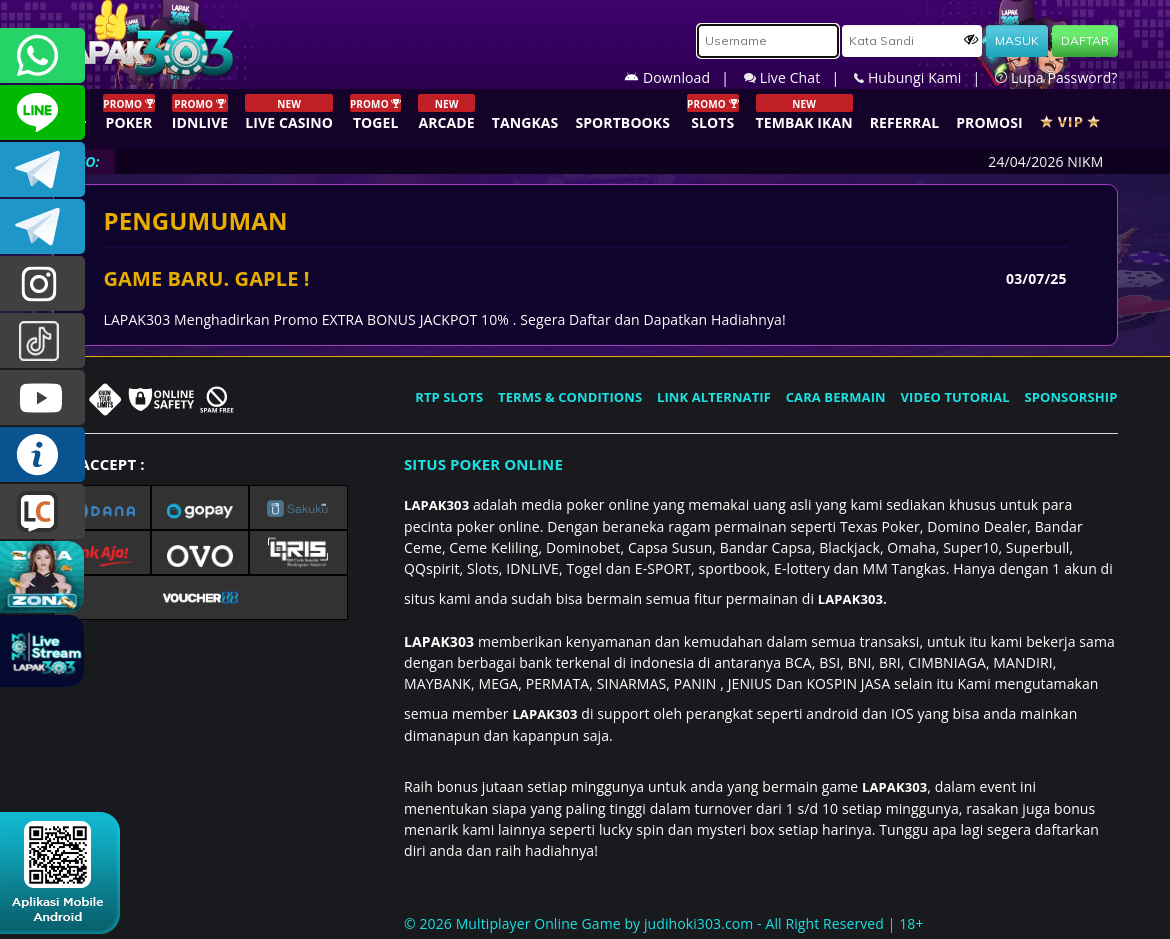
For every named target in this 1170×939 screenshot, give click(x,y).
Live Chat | (799, 77)
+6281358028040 (42, 55)
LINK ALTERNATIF (714, 397)
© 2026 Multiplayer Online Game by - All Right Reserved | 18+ (664, 923)
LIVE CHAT (42, 511)
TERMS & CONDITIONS (570, 397)
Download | (684, 77)
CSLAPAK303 (42, 112)
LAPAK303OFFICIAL (42, 169)
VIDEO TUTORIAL (955, 397)
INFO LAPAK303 (42, 454)
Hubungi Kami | (924, 77)
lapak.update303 (42, 283)
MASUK (1017, 40)
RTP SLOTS (449, 397)
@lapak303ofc (42, 340)
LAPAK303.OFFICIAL (42, 397)
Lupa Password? (1056, 77)
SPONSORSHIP (1070, 397)
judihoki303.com (698, 923)
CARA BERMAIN (836, 397)
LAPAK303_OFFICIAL (42, 226)
